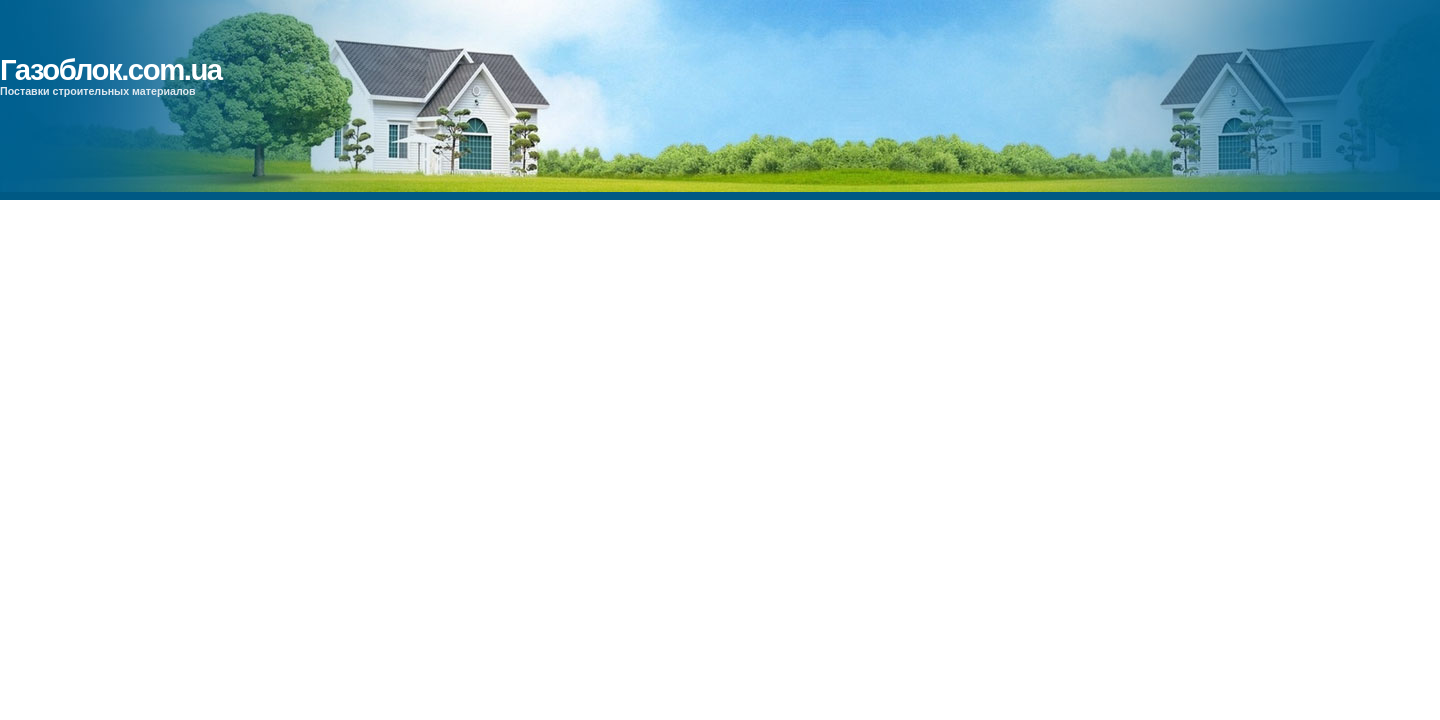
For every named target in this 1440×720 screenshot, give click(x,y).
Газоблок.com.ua (111, 69)
